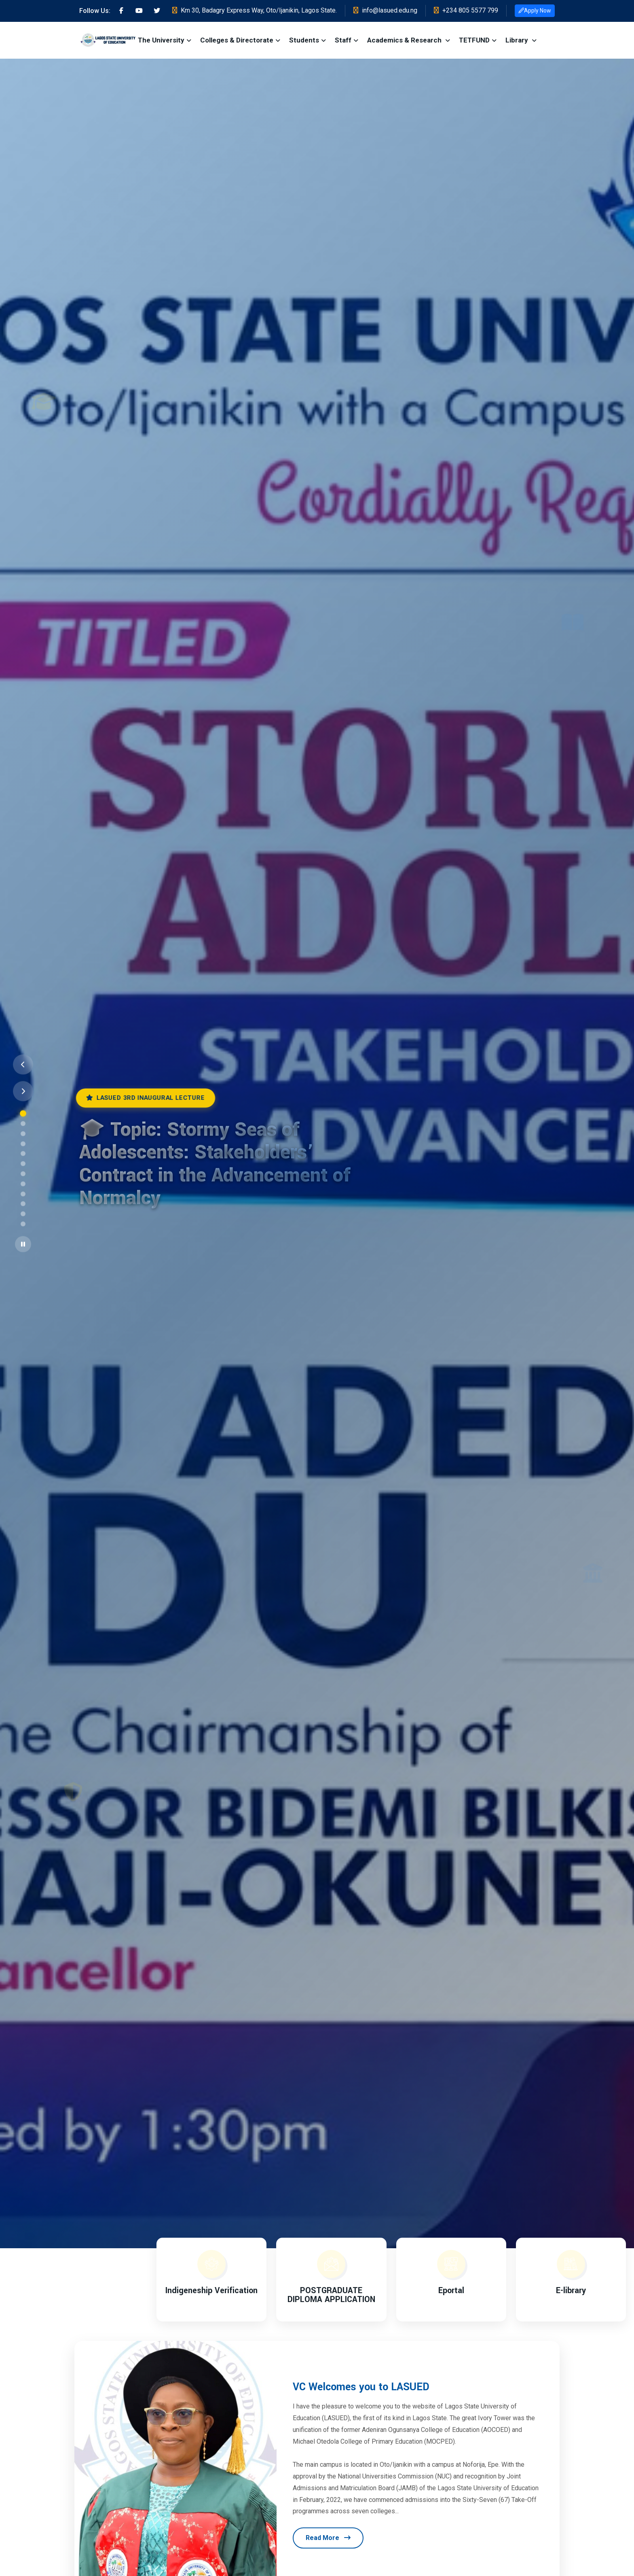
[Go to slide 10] (23, 1203)
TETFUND (474, 40)
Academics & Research (405, 40)
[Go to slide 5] (23, 1153)
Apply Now (534, 10)
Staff (343, 40)
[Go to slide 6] (23, 1163)
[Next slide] (23, 1091)
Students (304, 40)
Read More (328, 2538)
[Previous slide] (23, 1065)
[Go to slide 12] (23, 1224)
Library (517, 40)
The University (161, 40)
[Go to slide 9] (23, 1193)
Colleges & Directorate (236, 40)
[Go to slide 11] (23, 1214)
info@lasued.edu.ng (385, 10)
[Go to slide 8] (23, 1183)
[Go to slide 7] (23, 1173)
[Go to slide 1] (23, 1113)
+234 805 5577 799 (466, 10)
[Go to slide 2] (23, 1123)
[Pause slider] (23, 1244)
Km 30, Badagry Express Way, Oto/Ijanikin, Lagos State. (254, 10)
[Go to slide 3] (23, 1133)
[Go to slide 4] (23, 1143)
